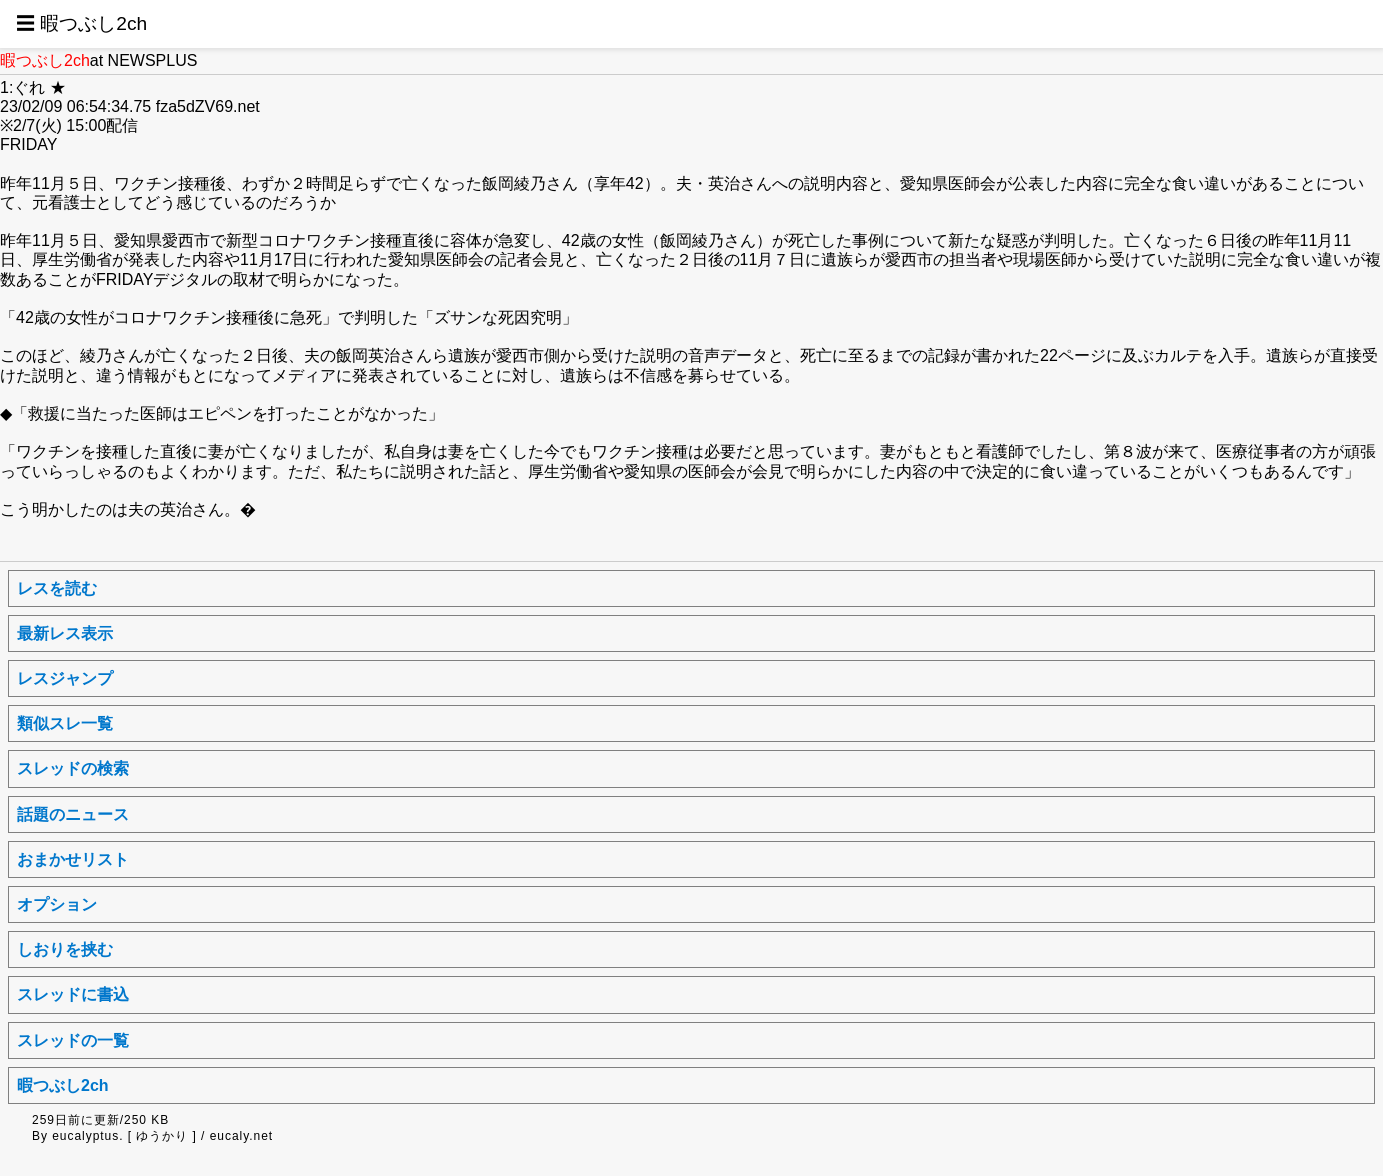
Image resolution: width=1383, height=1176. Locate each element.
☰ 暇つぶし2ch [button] (81, 23)
